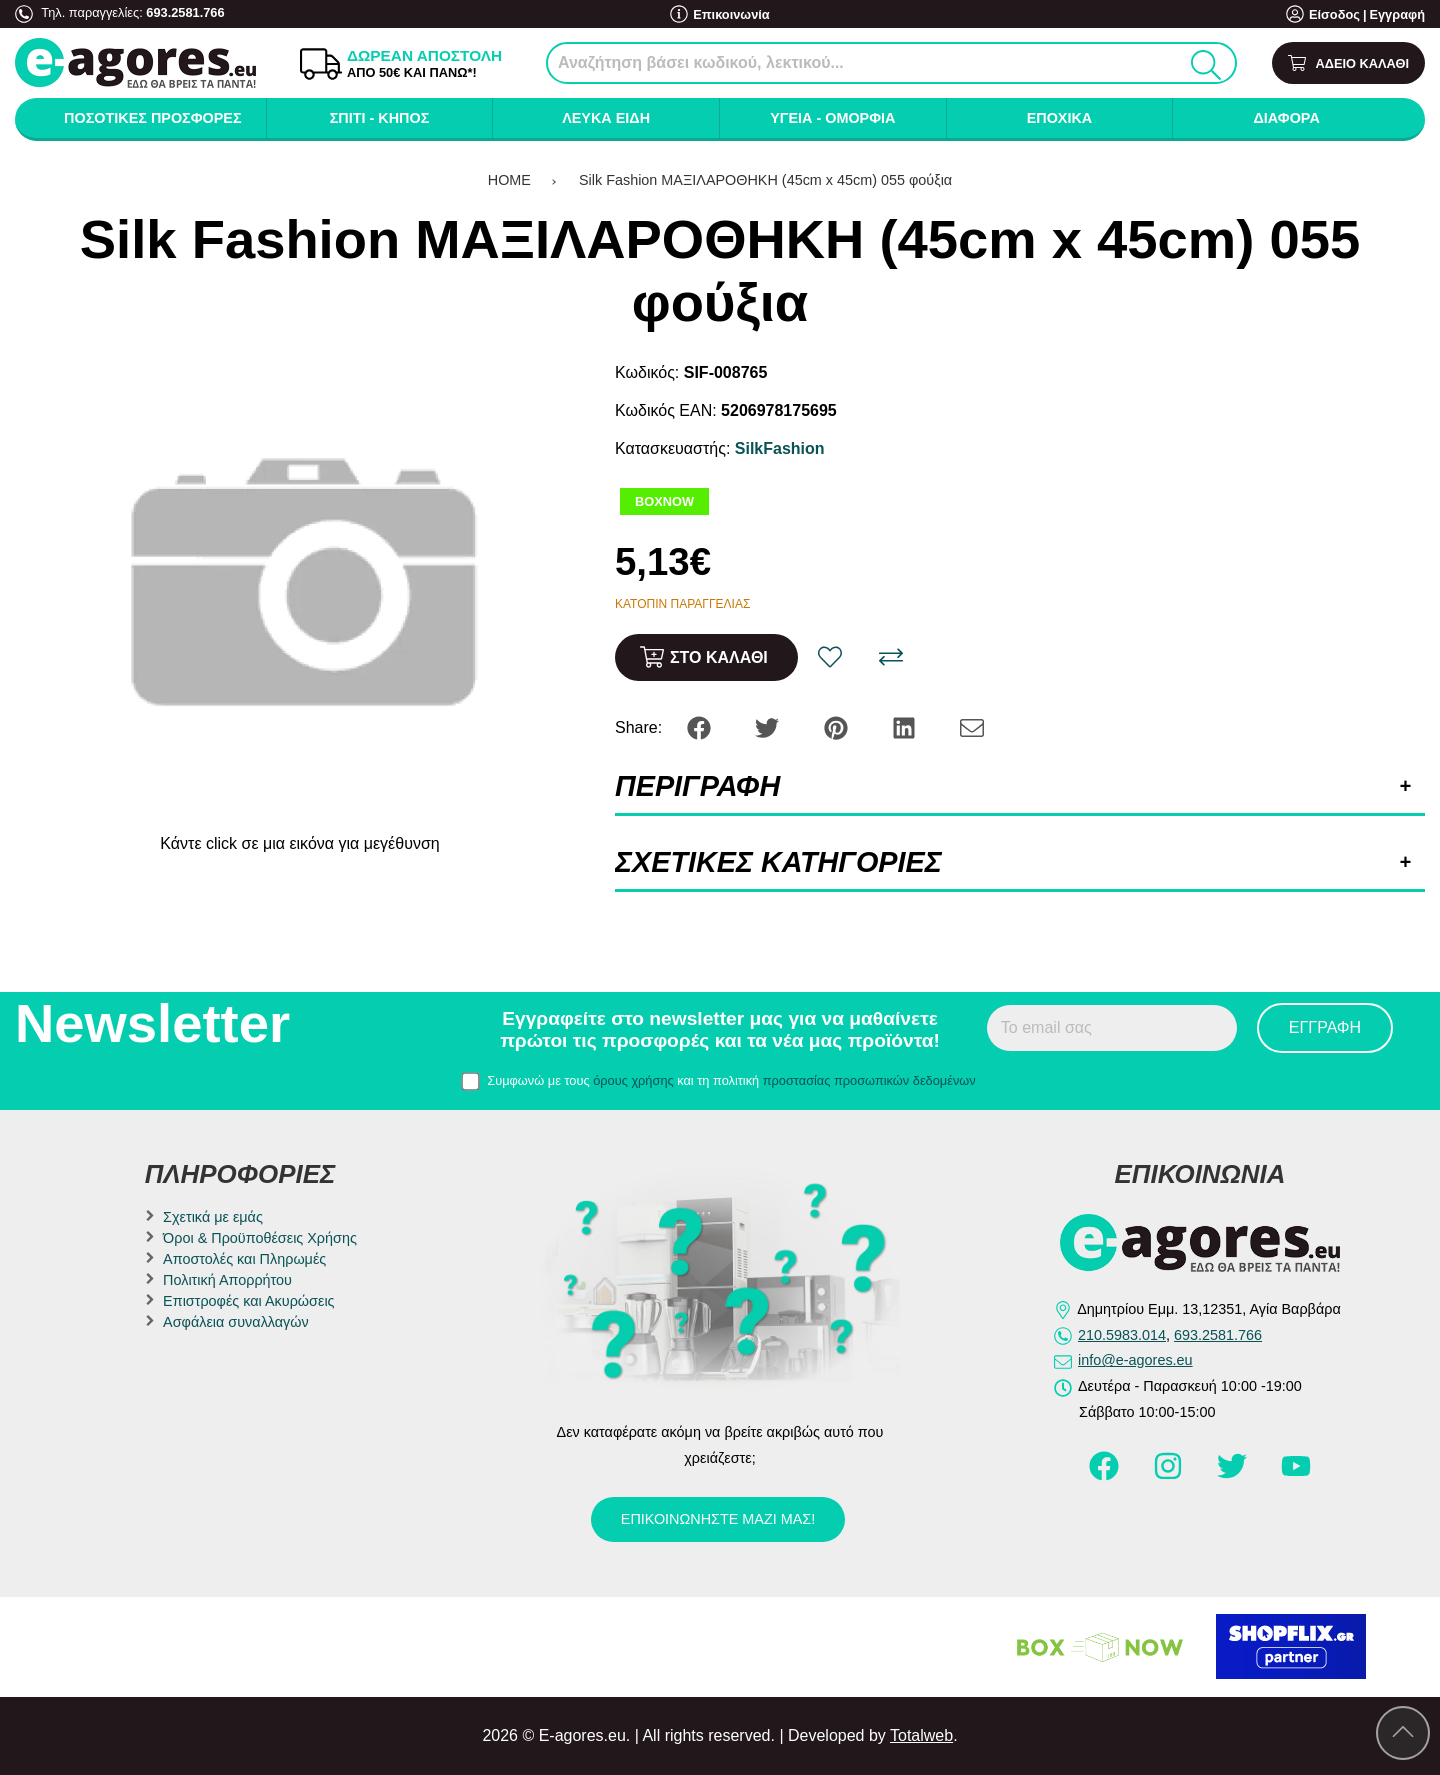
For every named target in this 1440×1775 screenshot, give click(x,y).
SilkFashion (780, 448)
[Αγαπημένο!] (830, 657)
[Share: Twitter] (769, 726)
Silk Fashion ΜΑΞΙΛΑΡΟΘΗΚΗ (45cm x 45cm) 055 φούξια (765, 180)
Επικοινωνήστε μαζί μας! (718, 1519)
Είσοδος (1334, 14)
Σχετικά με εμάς (213, 1217)
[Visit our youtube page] (1296, 1475)
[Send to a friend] (972, 726)
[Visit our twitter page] (1234, 1475)
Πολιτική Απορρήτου (227, 1280)
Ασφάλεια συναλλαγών (236, 1322)
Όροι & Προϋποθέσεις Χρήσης (260, 1238)
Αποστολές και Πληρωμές (244, 1259)
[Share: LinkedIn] (906, 726)
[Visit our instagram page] (1170, 1475)
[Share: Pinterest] (838, 726)
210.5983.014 (1122, 1335)
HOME (509, 180)
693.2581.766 (185, 12)
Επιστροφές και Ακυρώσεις (248, 1301)
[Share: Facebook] (701, 726)
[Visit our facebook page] (1106, 1475)
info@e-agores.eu (1135, 1360)
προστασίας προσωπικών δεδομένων (869, 1080)
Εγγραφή (1397, 14)
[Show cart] (1348, 63)
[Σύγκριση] (891, 657)
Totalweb (921, 1735)
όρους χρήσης (633, 1080)
